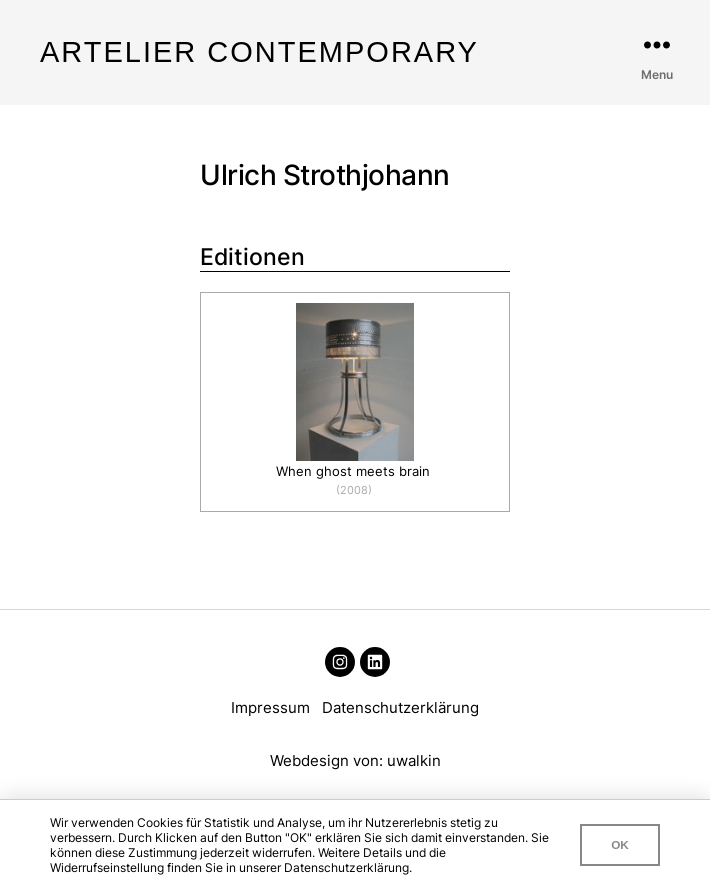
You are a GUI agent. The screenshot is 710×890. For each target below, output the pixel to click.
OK (620, 844)
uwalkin (414, 760)
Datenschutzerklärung (400, 707)
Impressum (270, 707)
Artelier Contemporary (259, 52)
